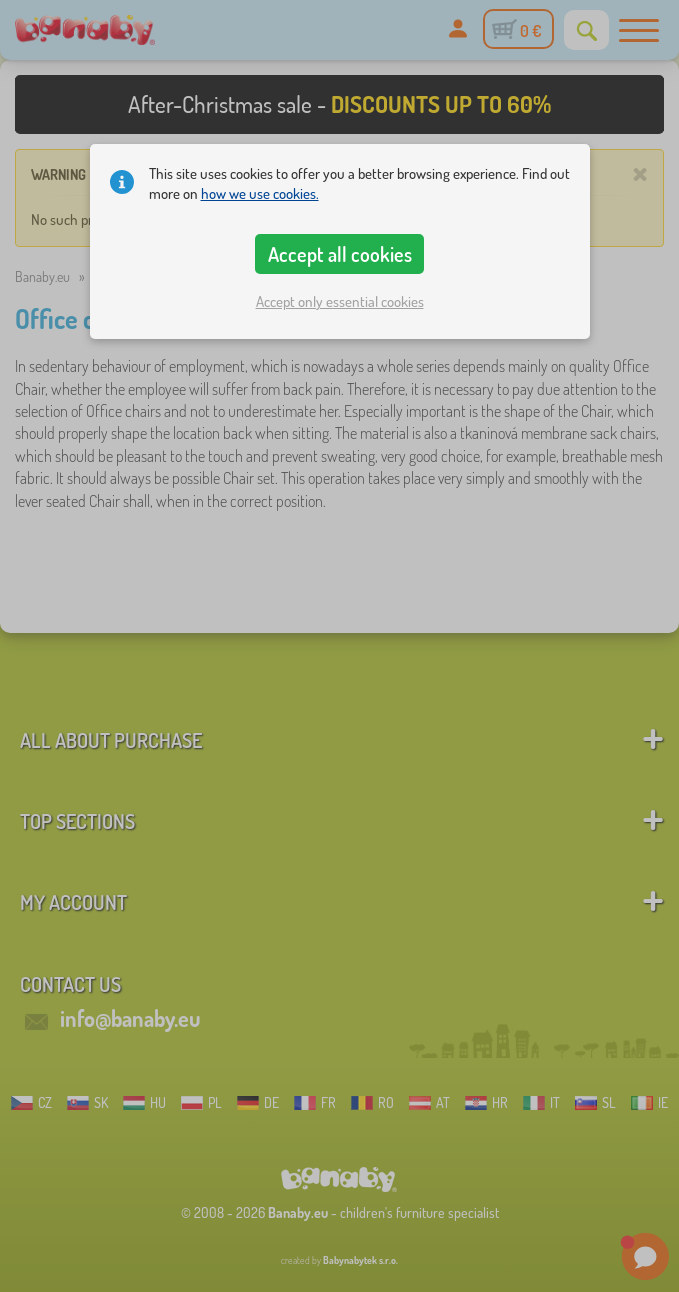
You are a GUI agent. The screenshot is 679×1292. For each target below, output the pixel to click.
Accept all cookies (340, 254)
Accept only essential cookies (340, 301)
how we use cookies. (260, 193)
